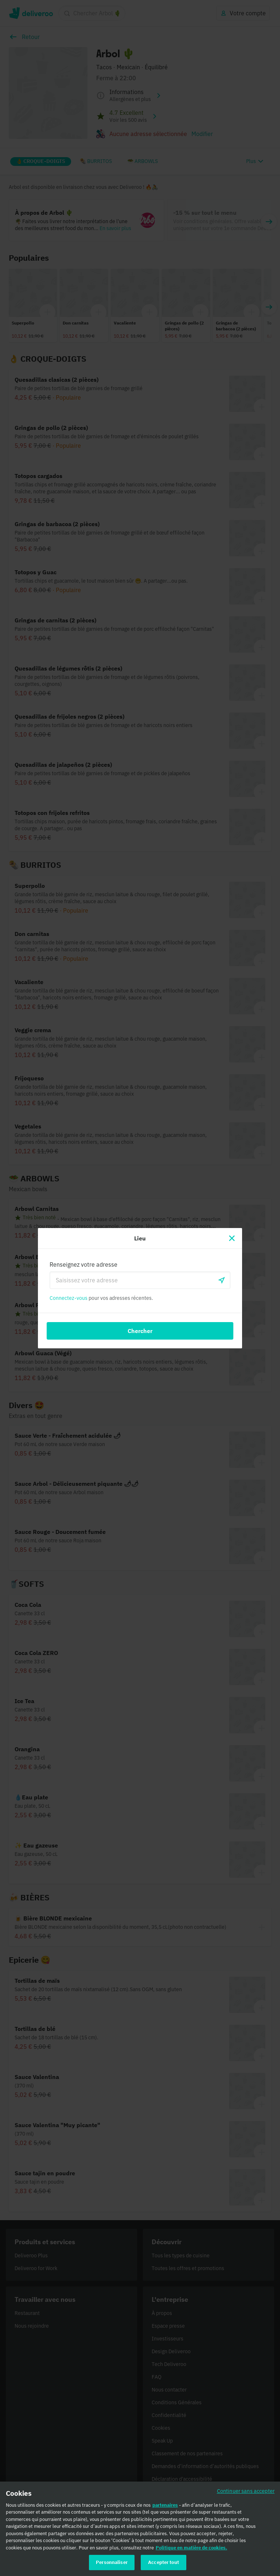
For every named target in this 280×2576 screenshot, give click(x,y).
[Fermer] (232, 1238)
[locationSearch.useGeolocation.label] (222, 1280)
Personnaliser (112, 2566)
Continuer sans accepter (246, 2493)
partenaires (165, 2508)
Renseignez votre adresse (83, 1264)
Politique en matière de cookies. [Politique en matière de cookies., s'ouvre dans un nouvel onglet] (191, 2551)
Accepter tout (163, 2566)
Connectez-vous (69, 1298)
